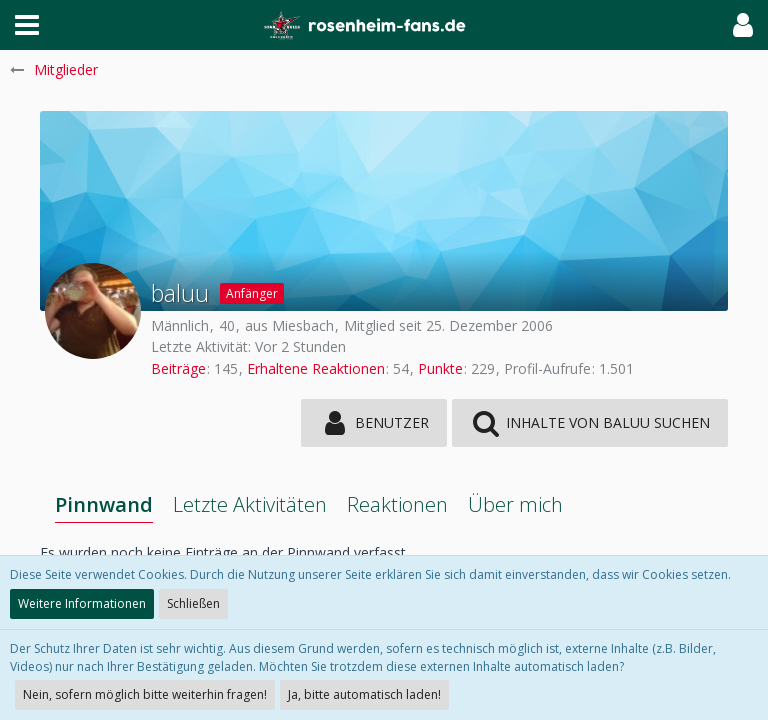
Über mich (515, 504)
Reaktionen (397, 504)
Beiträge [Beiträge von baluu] (178, 368)
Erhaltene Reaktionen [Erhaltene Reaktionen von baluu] (316, 368)
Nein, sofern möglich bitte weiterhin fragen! (145, 694)
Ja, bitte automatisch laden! (364, 694)
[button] (27, 25)
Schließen (193, 603)
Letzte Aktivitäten (250, 504)
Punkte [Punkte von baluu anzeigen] (440, 368)
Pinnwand (104, 504)
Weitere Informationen (82, 603)
